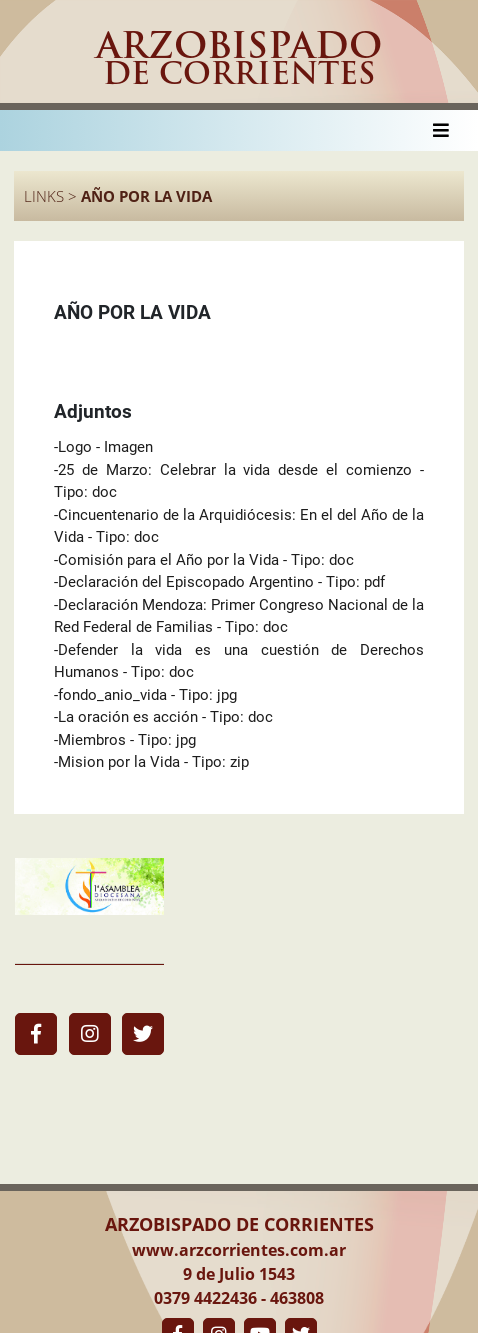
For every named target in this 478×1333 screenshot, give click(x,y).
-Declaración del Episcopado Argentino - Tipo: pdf (219, 582)
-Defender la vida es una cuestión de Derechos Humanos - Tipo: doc (239, 661)
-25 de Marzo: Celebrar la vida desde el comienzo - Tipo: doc (239, 481)
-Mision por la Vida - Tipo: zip (151, 762)
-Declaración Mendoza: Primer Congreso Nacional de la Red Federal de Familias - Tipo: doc (239, 616)
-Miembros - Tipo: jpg (125, 740)
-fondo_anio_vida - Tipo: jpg (145, 695)
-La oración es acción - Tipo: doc (163, 717)
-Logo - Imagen (103, 447)
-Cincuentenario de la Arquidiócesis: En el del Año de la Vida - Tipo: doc (239, 526)
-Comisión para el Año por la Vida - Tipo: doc (204, 560)
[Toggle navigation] (441, 130)
